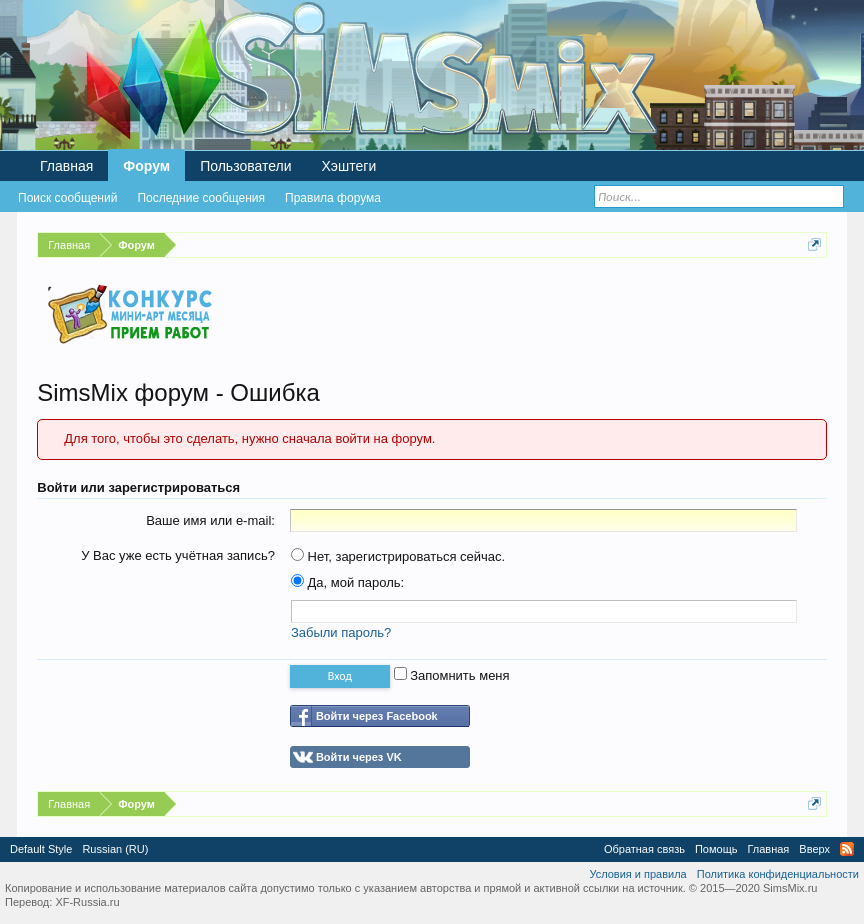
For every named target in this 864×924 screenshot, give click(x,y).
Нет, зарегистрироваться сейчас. (398, 556)
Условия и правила (637, 874)
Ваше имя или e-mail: (210, 520)
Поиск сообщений (67, 198)
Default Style (41, 849)
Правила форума (333, 198)
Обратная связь (644, 849)
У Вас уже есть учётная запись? (178, 555)
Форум (146, 166)
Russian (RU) (115, 849)
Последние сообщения (201, 198)
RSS (847, 849)
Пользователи (245, 166)
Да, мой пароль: (347, 582)
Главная (66, 166)
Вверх (814, 849)
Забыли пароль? (341, 632)
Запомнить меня (452, 675)
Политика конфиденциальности (778, 874)
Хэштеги (349, 166)
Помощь (716, 849)
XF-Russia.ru (87, 902)
